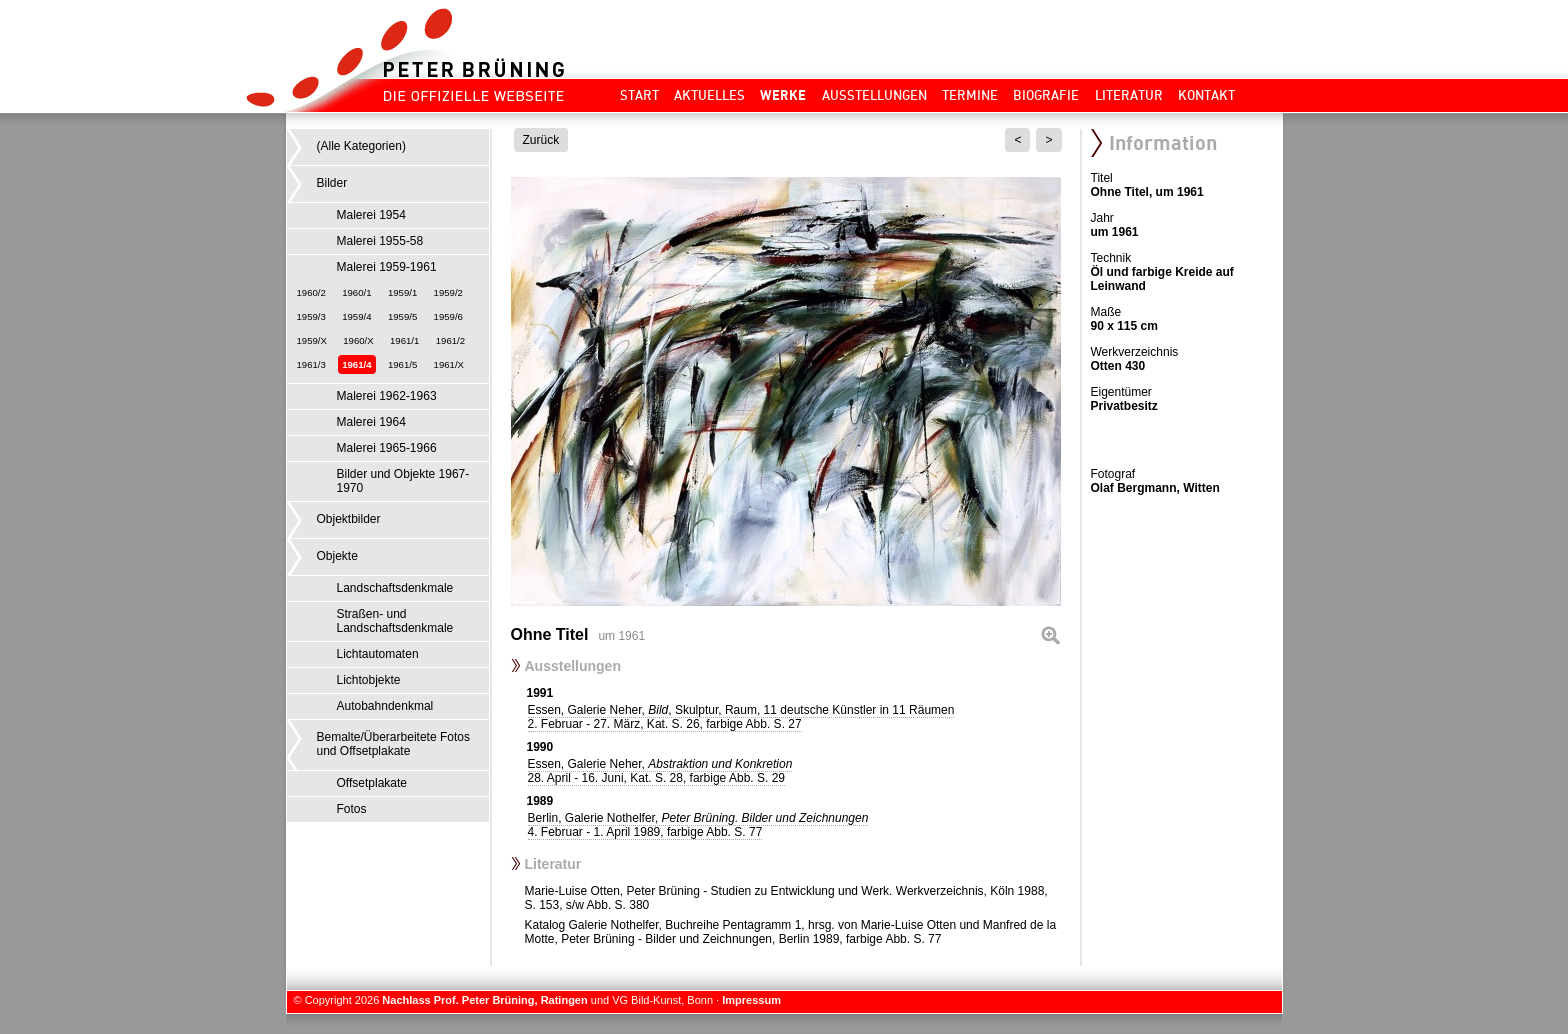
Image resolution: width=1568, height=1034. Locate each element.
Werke (783, 95)
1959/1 (402, 292)
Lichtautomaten (378, 654)
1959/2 (448, 292)
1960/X (358, 340)
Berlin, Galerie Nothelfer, (698, 825)
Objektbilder (349, 519)
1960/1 (356, 292)
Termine (970, 95)
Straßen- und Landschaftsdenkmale (395, 621)
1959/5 (402, 316)
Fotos (352, 809)
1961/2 (450, 340)
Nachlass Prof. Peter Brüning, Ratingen (484, 1000)
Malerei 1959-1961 (387, 267)
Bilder (332, 183)
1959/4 (356, 316)
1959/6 (448, 316)
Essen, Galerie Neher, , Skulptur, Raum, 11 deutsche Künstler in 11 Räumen (741, 717)
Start (639, 95)
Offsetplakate (372, 783)
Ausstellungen (874, 95)
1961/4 (356, 364)
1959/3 (311, 316)
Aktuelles (709, 95)
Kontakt (1206, 95)
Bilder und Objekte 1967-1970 (403, 481)
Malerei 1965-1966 (387, 448)
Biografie (1046, 95)
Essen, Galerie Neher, (660, 771)
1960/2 (311, 292)
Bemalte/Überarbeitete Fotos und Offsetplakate (393, 744)
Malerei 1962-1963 (387, 396)
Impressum (751, 1000)
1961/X (449, 364)
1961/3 (311, 364)
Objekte (337, 556)
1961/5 (402, 364)
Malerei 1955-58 (380, 241)
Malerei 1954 (371, 215)
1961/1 (404, 340)
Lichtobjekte (369, 680)
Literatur (1129, 95)
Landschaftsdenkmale (395, 588)
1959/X (312, 340)
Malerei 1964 (371, 422)
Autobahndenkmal (385, 706)
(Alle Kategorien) (361, 146)
